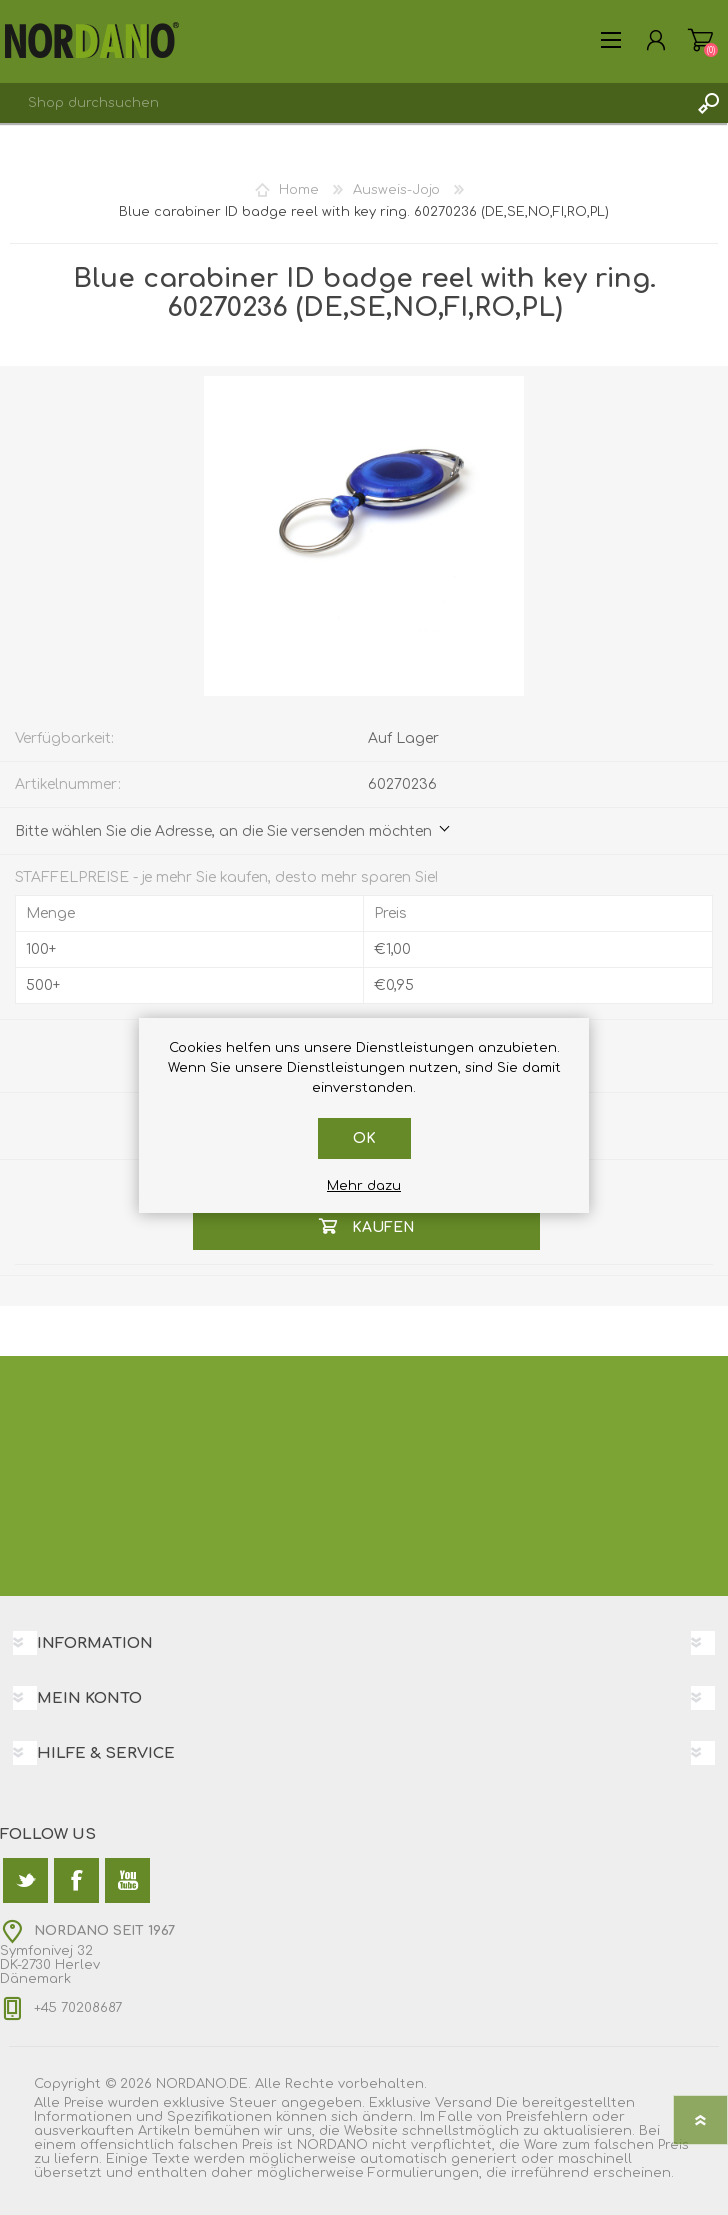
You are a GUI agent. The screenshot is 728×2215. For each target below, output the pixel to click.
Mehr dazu (364, 1186)
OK (364, 1138)
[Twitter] (25, 1880)
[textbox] (344, 103)
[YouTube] (127, 1880)
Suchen (708, 103)
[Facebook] (76, 1880)
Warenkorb (700, 40)
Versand (463, 2103)
